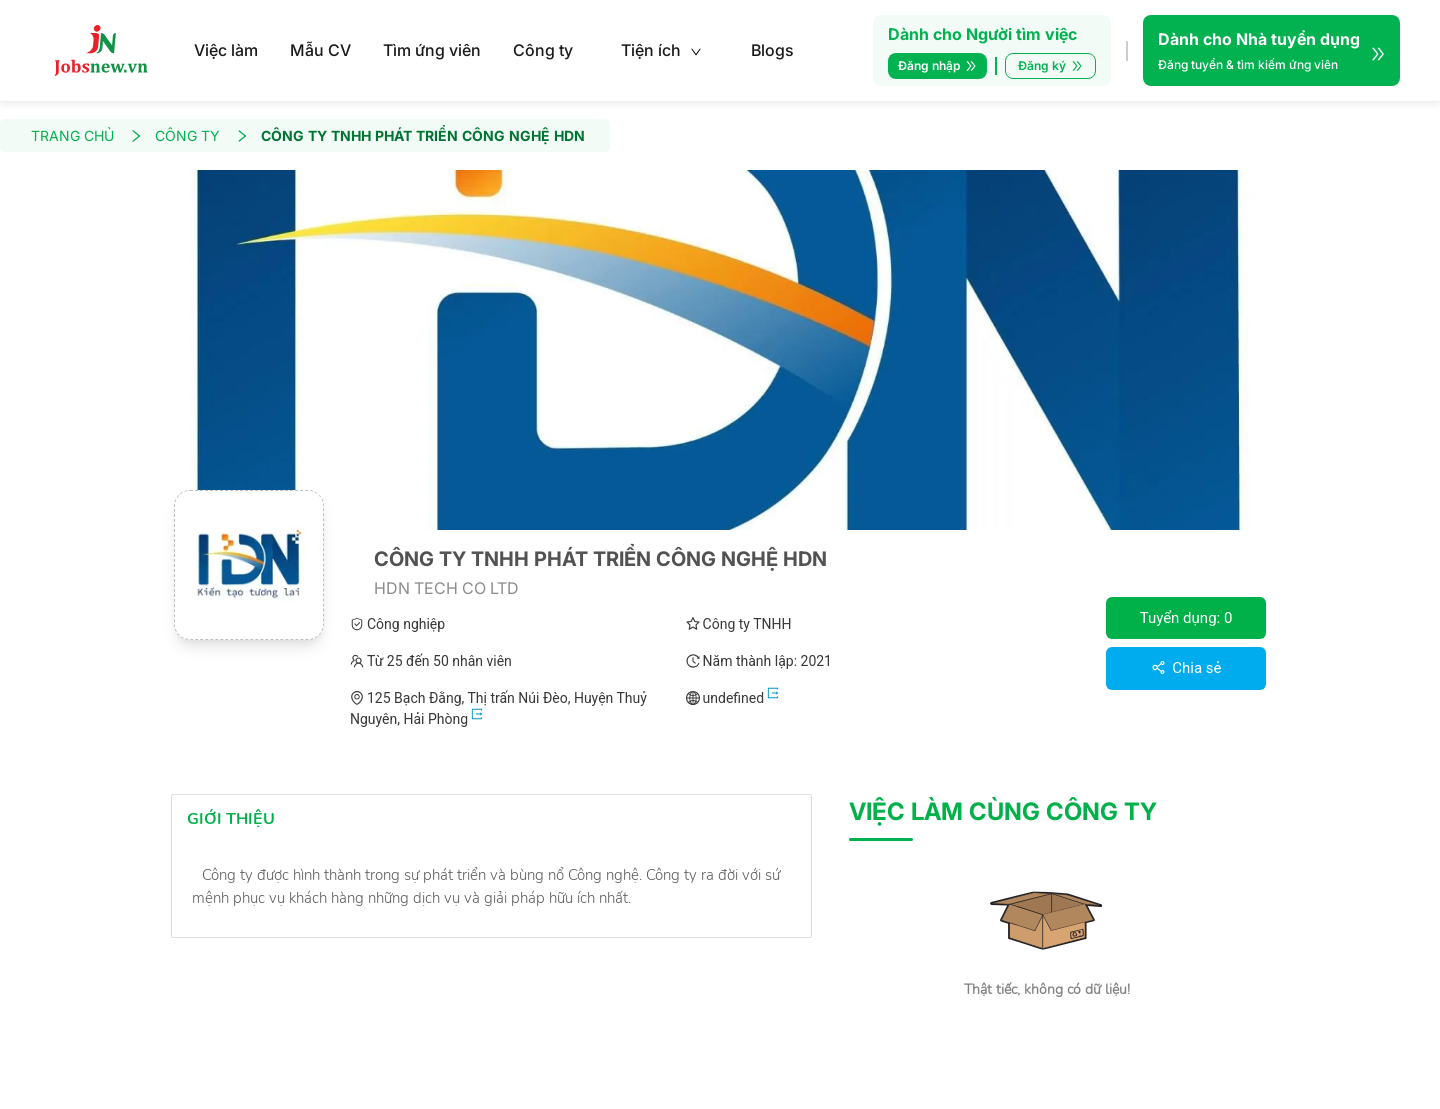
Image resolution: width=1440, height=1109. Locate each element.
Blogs (772, 50)
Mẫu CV (320, 50)
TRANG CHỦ (87, 135)
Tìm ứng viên (432, 50)
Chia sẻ (1186, 668)
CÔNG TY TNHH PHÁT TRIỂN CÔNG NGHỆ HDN (423, 135)
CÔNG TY (202, 135)
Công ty (543, 50)
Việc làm (226, 50)
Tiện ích (661, 50)
